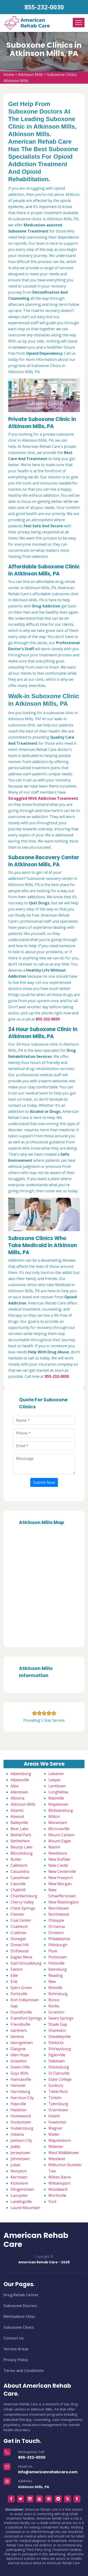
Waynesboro (59, 2140)
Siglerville (56, 2054)
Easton (17, 1969)
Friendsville (20, 2024)
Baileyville (19, 1822)
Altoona (17, 1798)
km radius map (44, 1584)
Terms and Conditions (24, 2370)
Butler (16, 1859)
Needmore (57, 1853)
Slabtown (56, 2061)
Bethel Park (21, 1834)
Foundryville (21, 2012)
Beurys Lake (21, 1847)
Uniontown (58, 2109)
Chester (17, 1914)
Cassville (18, 1883)
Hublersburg (22, 2128)
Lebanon (56, 1773)
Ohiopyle (56, 1920)
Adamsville (20, 1779)
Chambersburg (24, 1896)
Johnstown (20, 2158)
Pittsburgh (57, 1944)
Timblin (55, 2097)
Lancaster (19, 2195)
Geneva (17, 2036)
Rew (52, 1981)
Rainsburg (57, 1969)
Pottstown (57, 1957)
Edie (14, 1975)
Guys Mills (19, 2073)
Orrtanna (56, 1926)
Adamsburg (21, 1773)
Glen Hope (20, 2054)
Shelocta (55, 2042)
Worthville (57, 2195)
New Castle (58, 1865)
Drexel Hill (20, 1944)
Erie (14, 1981)
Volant (54, 2116)
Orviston (56, 1932)
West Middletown (63, 2152)
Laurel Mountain (25, 2207)
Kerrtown (19, 2177)
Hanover (18, 2085)
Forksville (19, 1993)
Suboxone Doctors (20, 2305)
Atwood (17, 1816)
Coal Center (21, 1920)
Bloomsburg (22, 1853)
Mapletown (58, 1804)
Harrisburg (20, 2091)
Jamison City (21, 2140)
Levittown (57, 1785)
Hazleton (19, 2109)
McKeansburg (60, 1810)
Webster (55, 2146)
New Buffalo (59, 1859)
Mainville (56, 1798)
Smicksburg (58, 2067)
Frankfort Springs (26, 2018)
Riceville (55, 1987)
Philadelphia (59, 1938)
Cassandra (20, 1871)
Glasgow (18, 2048)
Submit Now (44, 1482)
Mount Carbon (61, 1834)
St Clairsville (58, 2073)
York (52, 2201)
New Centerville (62, 1871)
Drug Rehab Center (21, 2294)
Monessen (57, 1822)
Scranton (56, 2012)
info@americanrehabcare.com (47, 2472)
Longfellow (58, 1792)
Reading (55, 1975)
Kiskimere (19, 2183)
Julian (15, 2164)
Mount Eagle (59, 1840)
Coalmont (19, 1926)
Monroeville (58, 1828)
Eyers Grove (21, 1987)
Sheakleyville (59, 2036)
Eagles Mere (21, 1957)
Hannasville (21, 2079)
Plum (52, 1951)
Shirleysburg (59, 2048)
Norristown (58, 1908)
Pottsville (56, 1963)
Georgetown (22, 2042)
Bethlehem (20, 1840)
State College (60, 2079)
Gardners (19, 2030)
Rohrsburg (58, 1993)
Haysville (18, 2103)
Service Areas (16, 2348)
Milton (54, 1816)
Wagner (55, 2128)
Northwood (58, 1914)
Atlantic (17, 1810)
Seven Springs (60, 2018)
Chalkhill (18, 1889)
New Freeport (60, 1877)
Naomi (54, 1847)
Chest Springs (23, 1908)
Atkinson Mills (30, 74)
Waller (54, 2134)
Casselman (20, 1877)
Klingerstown (22, 2189)
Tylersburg (58, 2103)
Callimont (19, 1865)
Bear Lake (19, 1828)
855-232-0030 (44, 7)
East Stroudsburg (26, 1963)
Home (9, 74)
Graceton (19, 2061)
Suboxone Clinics (19, 2327)
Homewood (21, 2116)
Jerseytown (20, 2152)
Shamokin (57, 2030)
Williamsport (59, 2183)
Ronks (53, 2006)
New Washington (63, 1902)
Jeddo (15, 2146)
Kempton (19, 2171)
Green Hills (20, 2067)
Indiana (17, 2134)
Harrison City (22, 2097)
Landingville (21, 2201)
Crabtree (18, 1932)
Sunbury (55, 2085)
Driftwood (19, 1951)
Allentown (19, 1792)
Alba (14, 1785)
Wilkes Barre (59, 2177)
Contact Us (14, 2338)
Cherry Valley (22, 1902)
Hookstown (21, 2122)
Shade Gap (57, 2024)
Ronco (53, 1999)
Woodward (57, 2189)
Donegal (18, 1938)
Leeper (54, 1779)
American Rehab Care (36, 2240)
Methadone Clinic (19, 2316)
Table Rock (58, 2091)
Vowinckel (57, 2122)
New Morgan (60, 1883)
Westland (56, 2158)
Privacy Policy (16, 2359)
